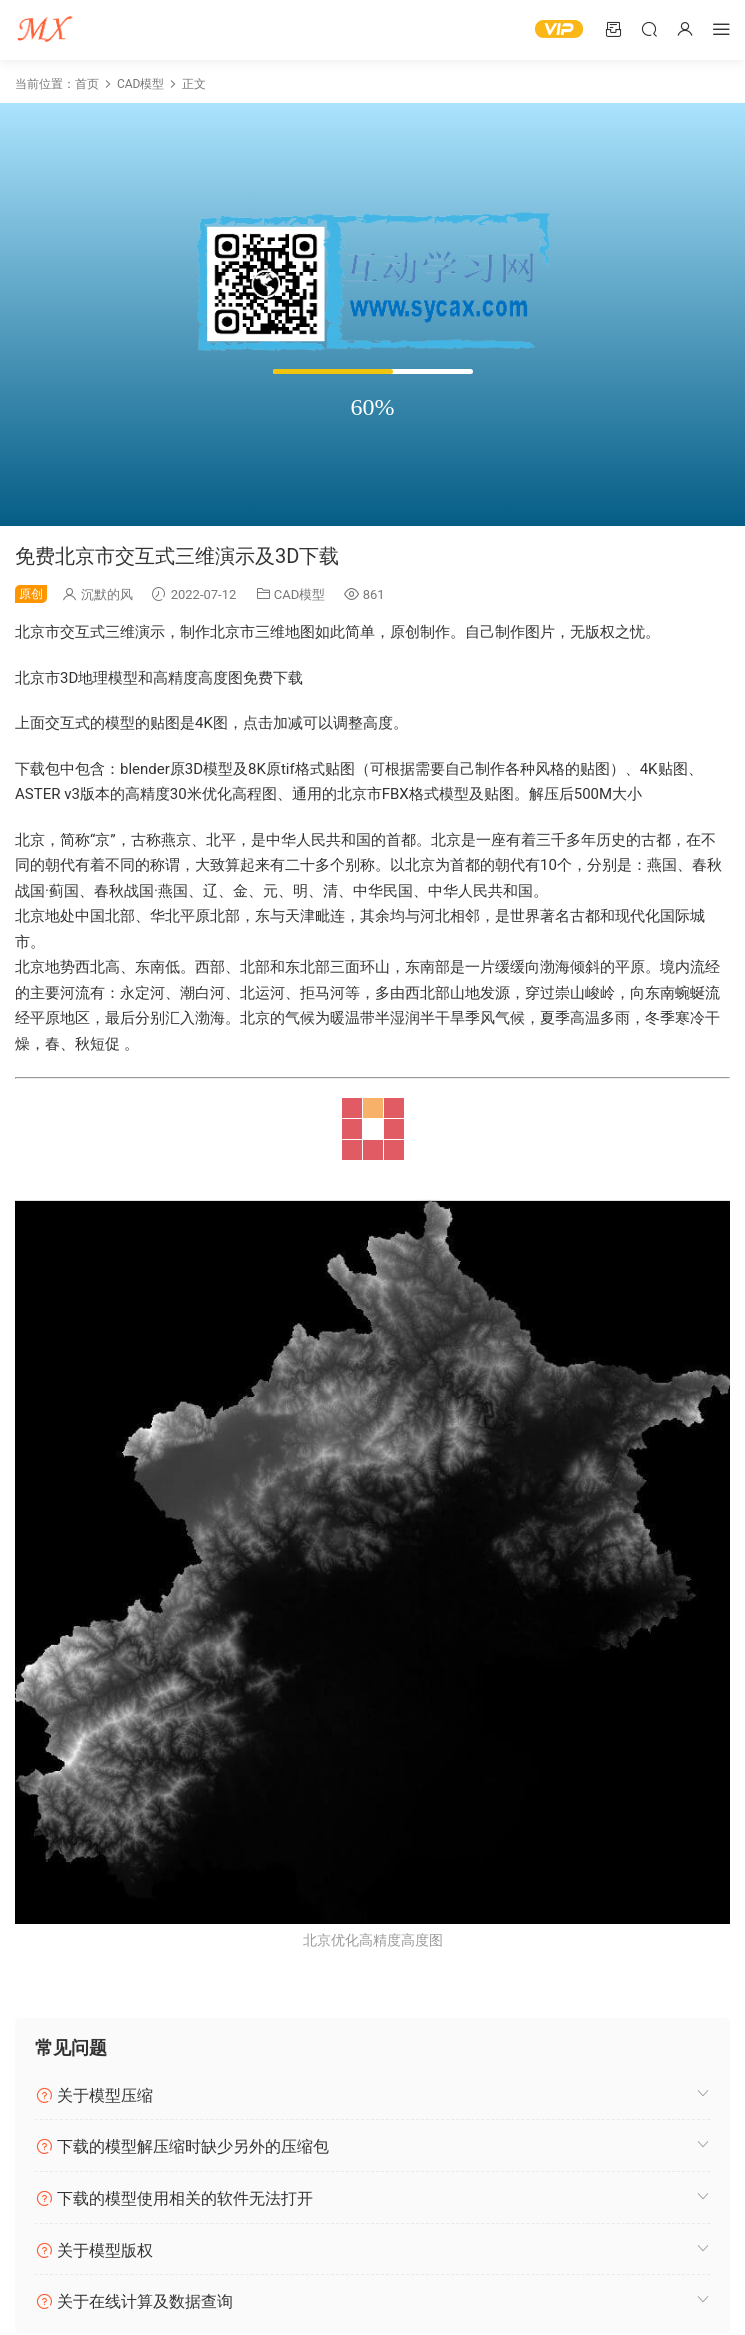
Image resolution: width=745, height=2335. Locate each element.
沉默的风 (107, 594)
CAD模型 (299, 594)
